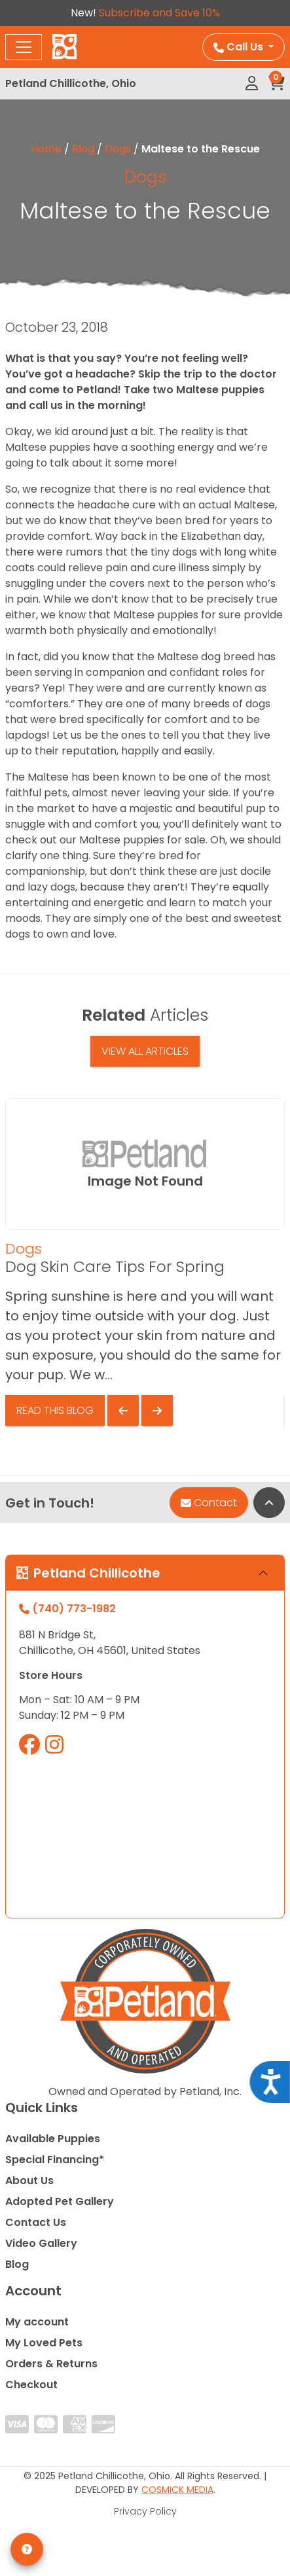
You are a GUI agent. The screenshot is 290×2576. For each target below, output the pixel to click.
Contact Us (35, 2222)
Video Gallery (41, 2243)
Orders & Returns (51, 2363)
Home (46, 148)
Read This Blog (55, 1410)
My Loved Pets (43, 2342)
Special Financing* (54, 2159)
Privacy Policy (145, 2511)
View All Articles (145, 1051)
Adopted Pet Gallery (59, 2201)
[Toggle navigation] (23, 47)
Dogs (118, 148)
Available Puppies (52, 2138)
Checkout (31, 2384)
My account (37, 2321)
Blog (83, 148)
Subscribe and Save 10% (159, 12)
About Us (29, 2180)
